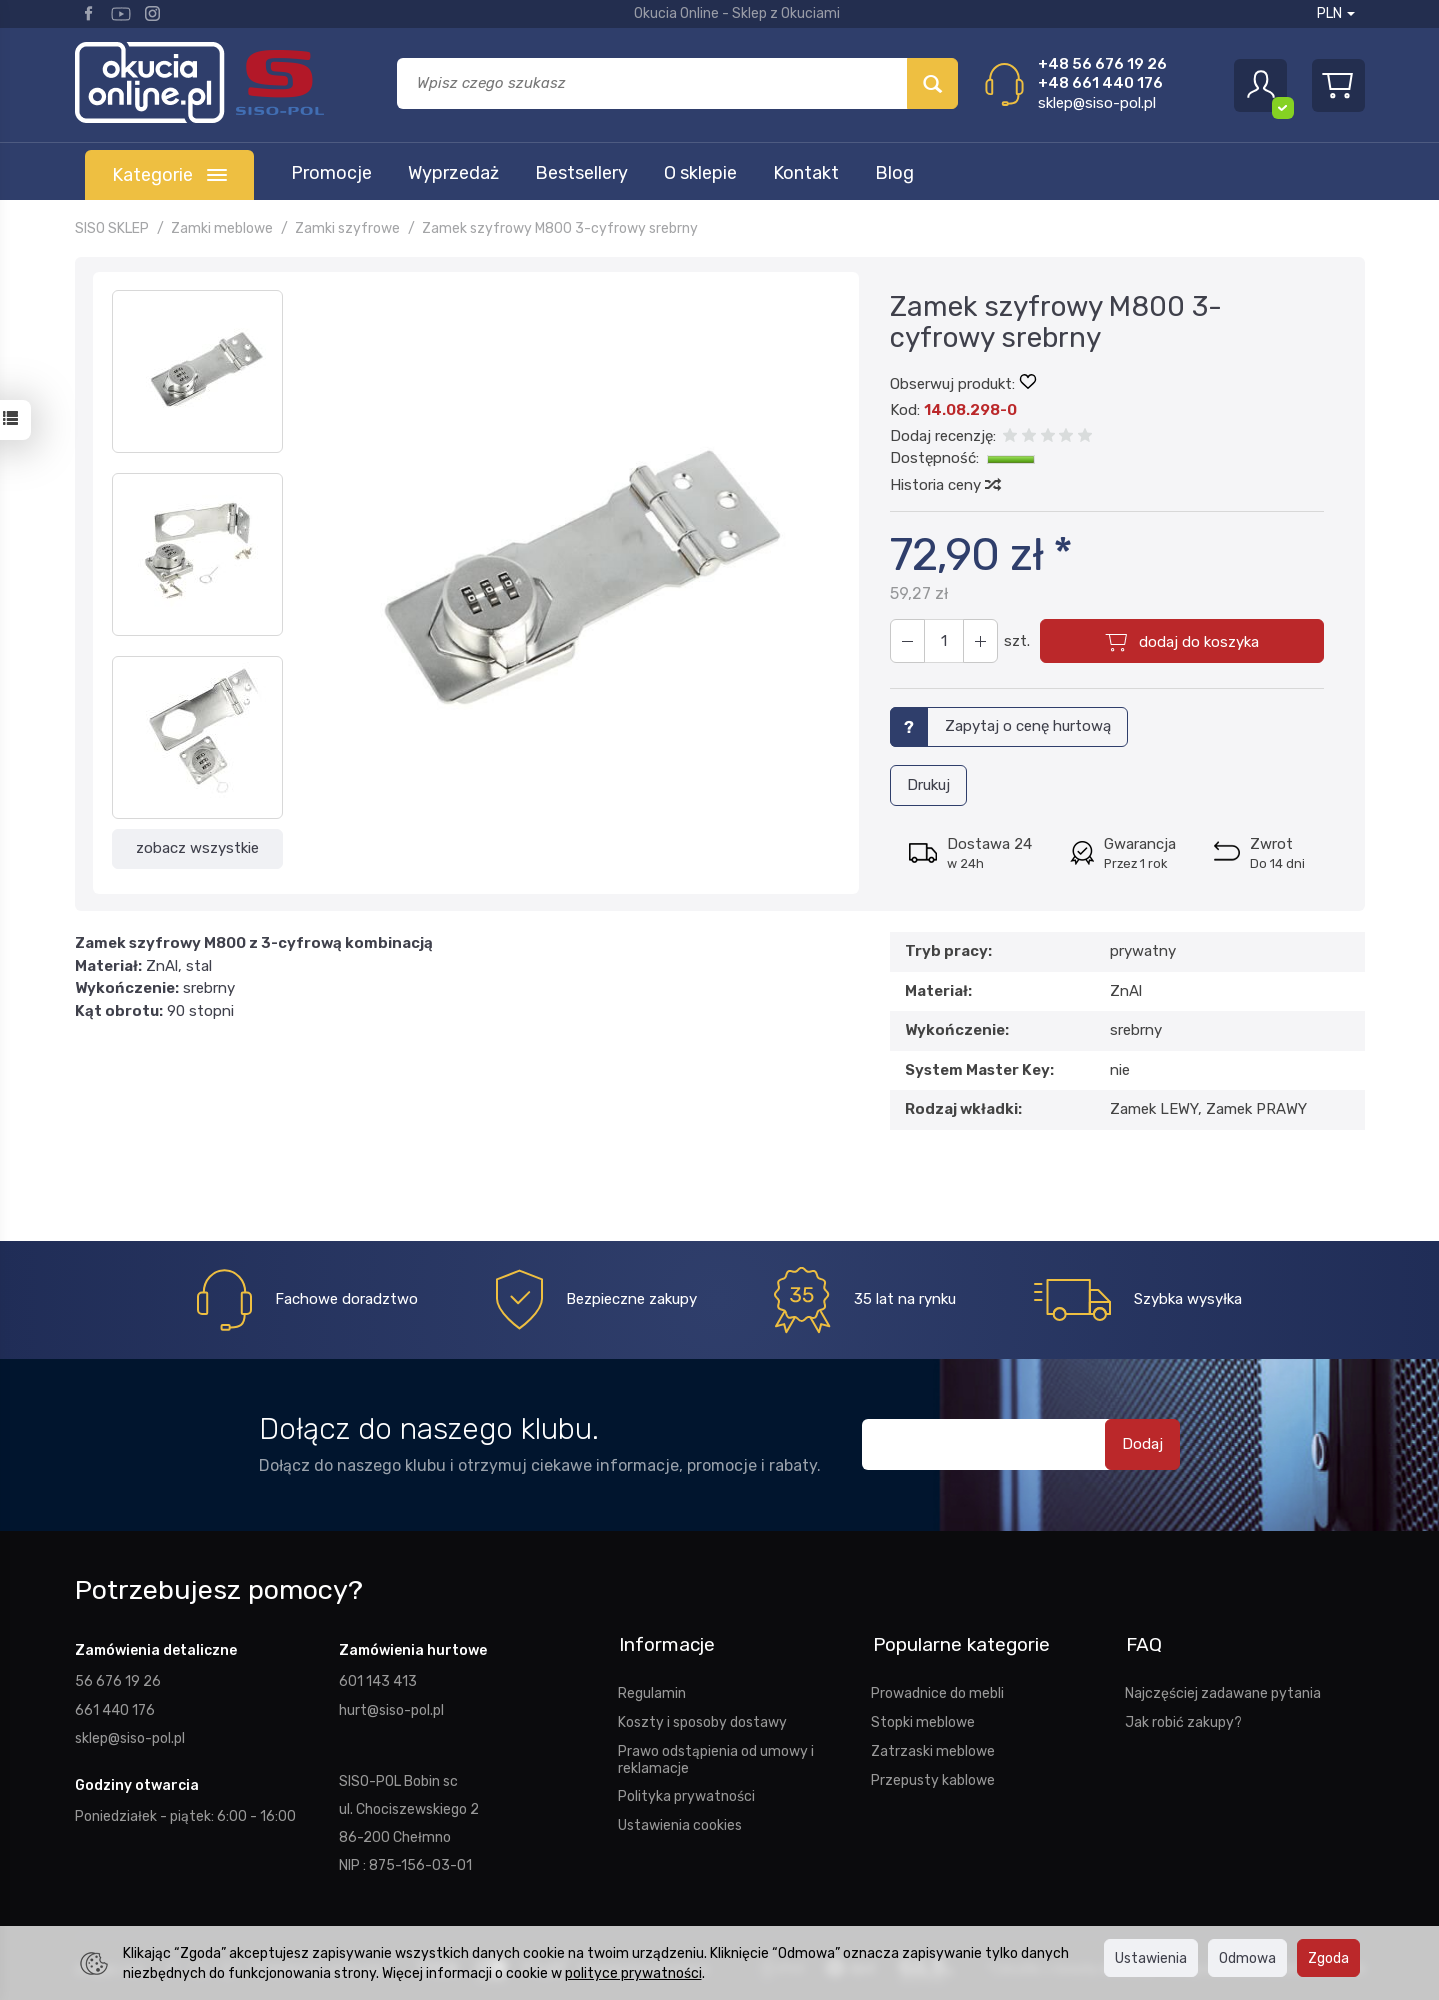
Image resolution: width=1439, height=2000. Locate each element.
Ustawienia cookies (680, 1818)
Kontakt (806, 173)
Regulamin (652, 1686)
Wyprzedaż (453, 173)
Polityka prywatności (686, 1789)
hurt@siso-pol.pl (391, 1706)
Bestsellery (581, 173)
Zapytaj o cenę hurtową (1028, 726)
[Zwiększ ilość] (907, 641)
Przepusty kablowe (933, 1773)
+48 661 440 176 (1100, 83)
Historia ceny (944, 485)
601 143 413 (378, 1678)
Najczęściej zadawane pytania (1223, 1686)
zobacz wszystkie (197, 848)
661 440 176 (115, 1706)
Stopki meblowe (923, 1715)
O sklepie (700, 173)
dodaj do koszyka (1198, 642)
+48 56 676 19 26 (1102, 64)
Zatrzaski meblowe (933, 1744)
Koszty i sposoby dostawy (702, 1715)
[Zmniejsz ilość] (979, 641)
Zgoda (1328, 1958)
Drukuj (928, 785)
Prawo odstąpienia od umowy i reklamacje (716, 1752)
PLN (1336, 13)
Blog (894, 173)
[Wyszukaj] (932, 83)
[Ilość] (943, 641)
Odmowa (1247, 1958)
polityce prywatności (633, 1973)
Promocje (331, 173)
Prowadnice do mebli (937, 1686)
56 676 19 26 (118, 1678)
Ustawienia (1151, 1958)
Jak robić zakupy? (1183, 1715)
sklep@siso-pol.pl (1097, 103)
